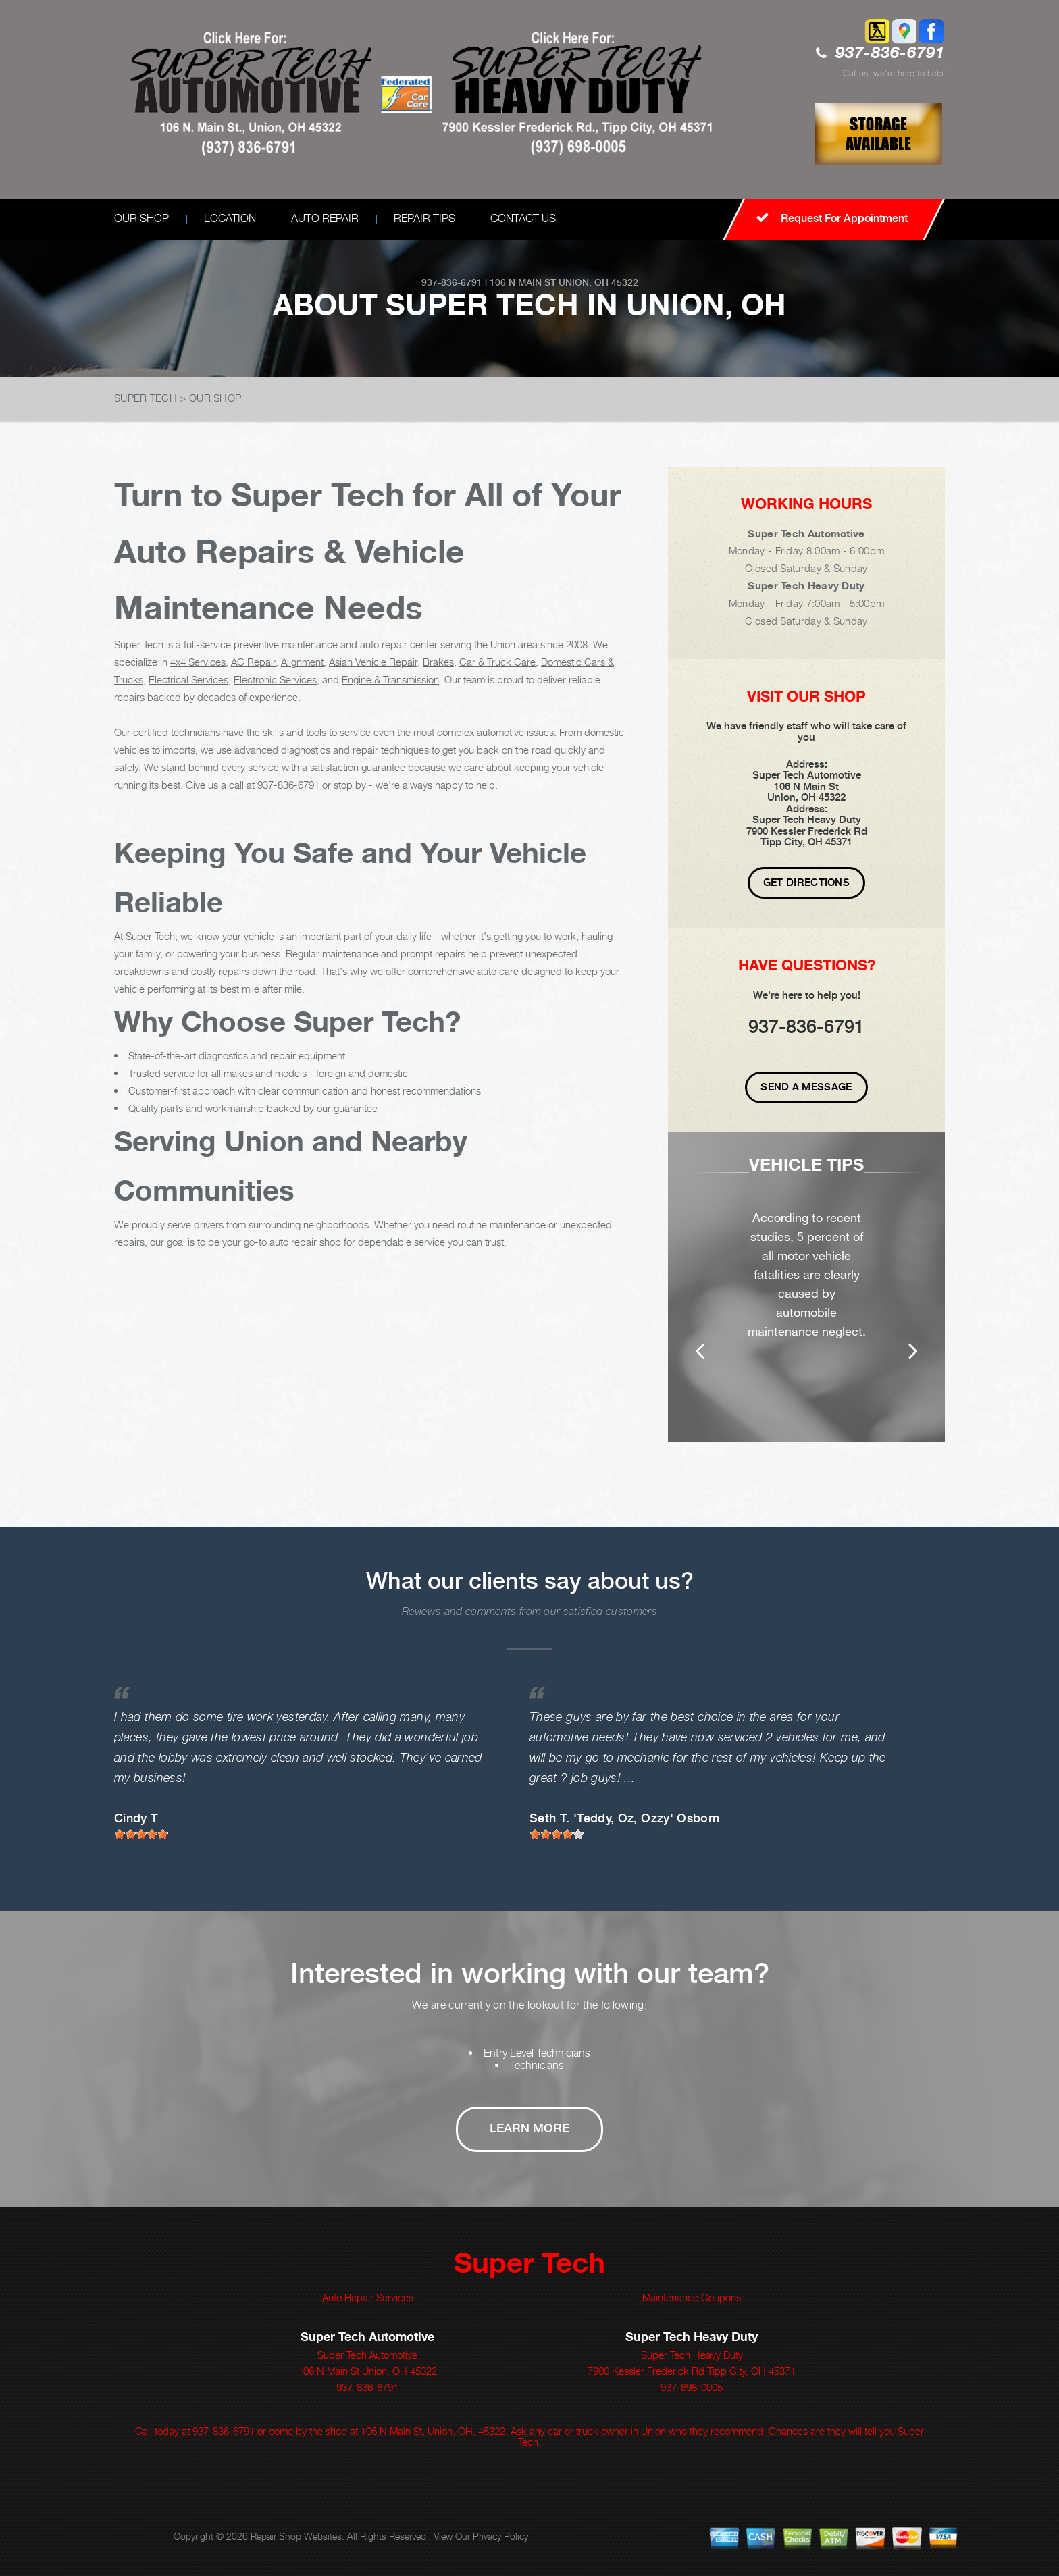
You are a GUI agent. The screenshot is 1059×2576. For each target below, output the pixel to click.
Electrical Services (188, 679)
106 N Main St (523, 282)
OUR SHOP (141, 218)
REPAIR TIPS (424, 218)
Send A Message (806, 1087)
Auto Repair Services (367, 2297)
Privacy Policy (500, 2536)
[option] (806, 1287)
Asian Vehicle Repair (373, 662)
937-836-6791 (890, 54)
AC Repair (253, 662)
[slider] (141, 1834)
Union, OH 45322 (598, 282)
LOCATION (230, 218)
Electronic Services (275, 679)
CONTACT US (523, 218)
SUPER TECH (145, 398)
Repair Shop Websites (296, 2536)
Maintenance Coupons (691, 2297)
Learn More (529, 2128)
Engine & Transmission (390, 679)
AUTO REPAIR (325, 218)
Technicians (537, 2065)
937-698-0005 (692, 2387)
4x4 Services (198, 662)
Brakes (438, 662)
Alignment (302, 662)
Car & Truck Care (497, 662)
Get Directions (806, 882)
